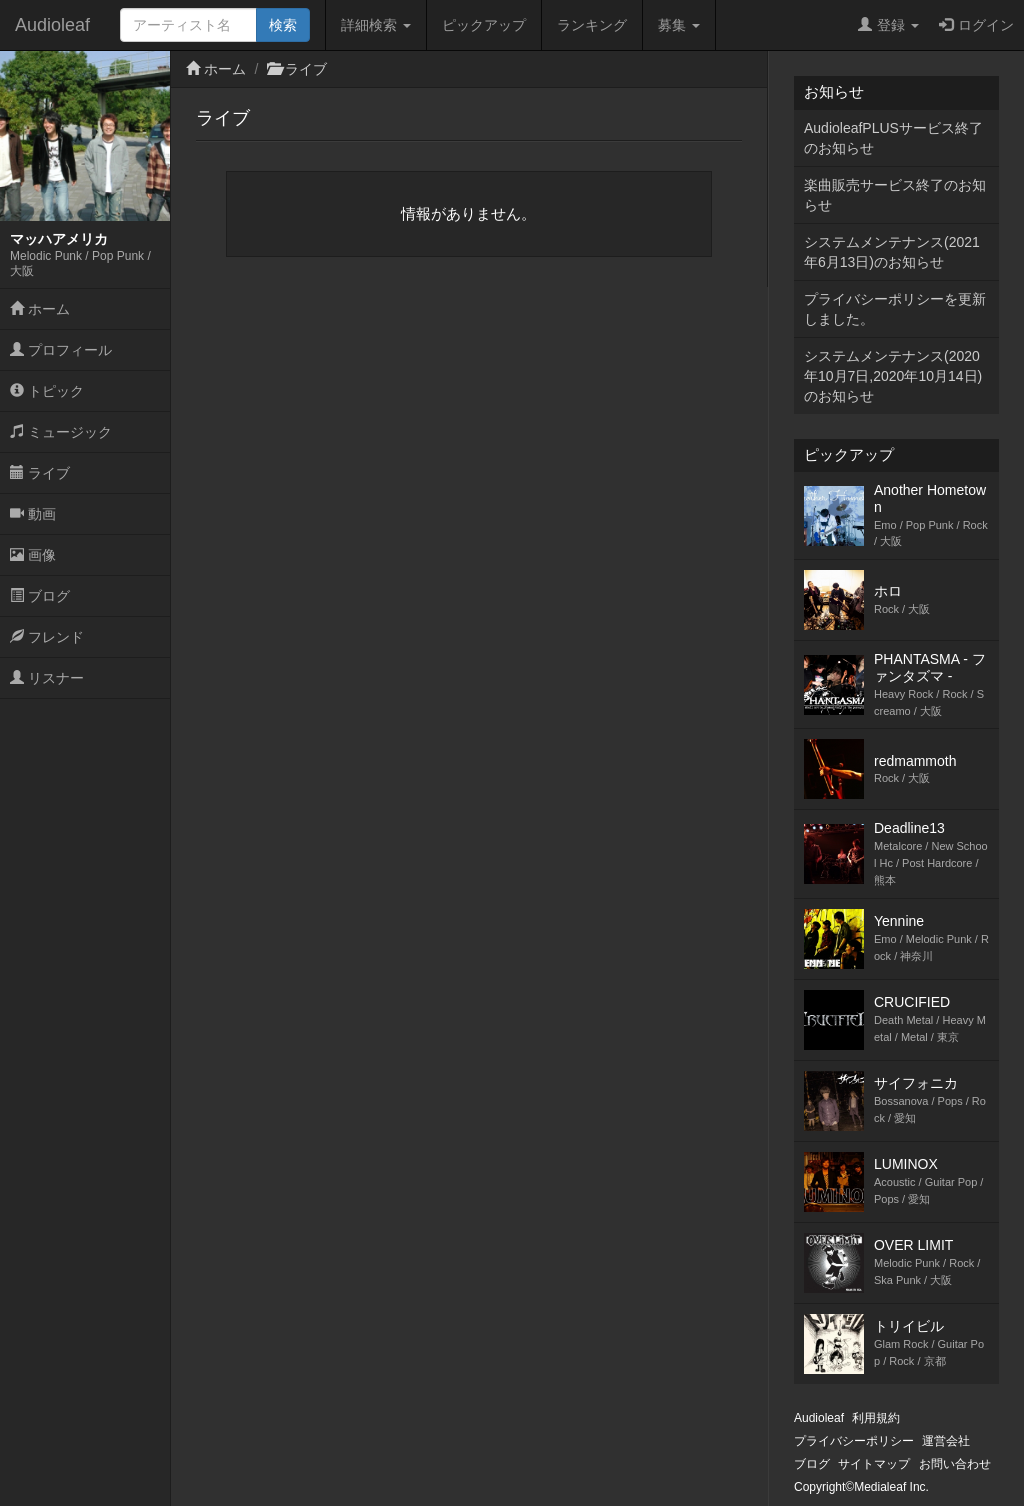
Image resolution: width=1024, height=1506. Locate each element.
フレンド (47, 637)
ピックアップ (484, 25)
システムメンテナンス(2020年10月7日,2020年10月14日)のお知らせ (893, 376)
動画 (33, 514)
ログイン (976, 25)
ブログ (40, 596)
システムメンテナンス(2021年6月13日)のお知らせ (892, 252)
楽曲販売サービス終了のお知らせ (895, 195)
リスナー (47, 678)
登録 (888, 25)
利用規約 (876, 1418)
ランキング (592, 25)
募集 (679, 25)
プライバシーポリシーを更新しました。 (895, 309)
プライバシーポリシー (854, 1441)
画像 (33, 555)
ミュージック (61, 432)
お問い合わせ (955, 1464)
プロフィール (61, 350)
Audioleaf (52, 25)
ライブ (40, 473)
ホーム (40, 309)
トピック (47, 391)
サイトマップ (874, 1464)
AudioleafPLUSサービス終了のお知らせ (893, 138)
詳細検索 (376, 25)
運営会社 (946, 1441)
